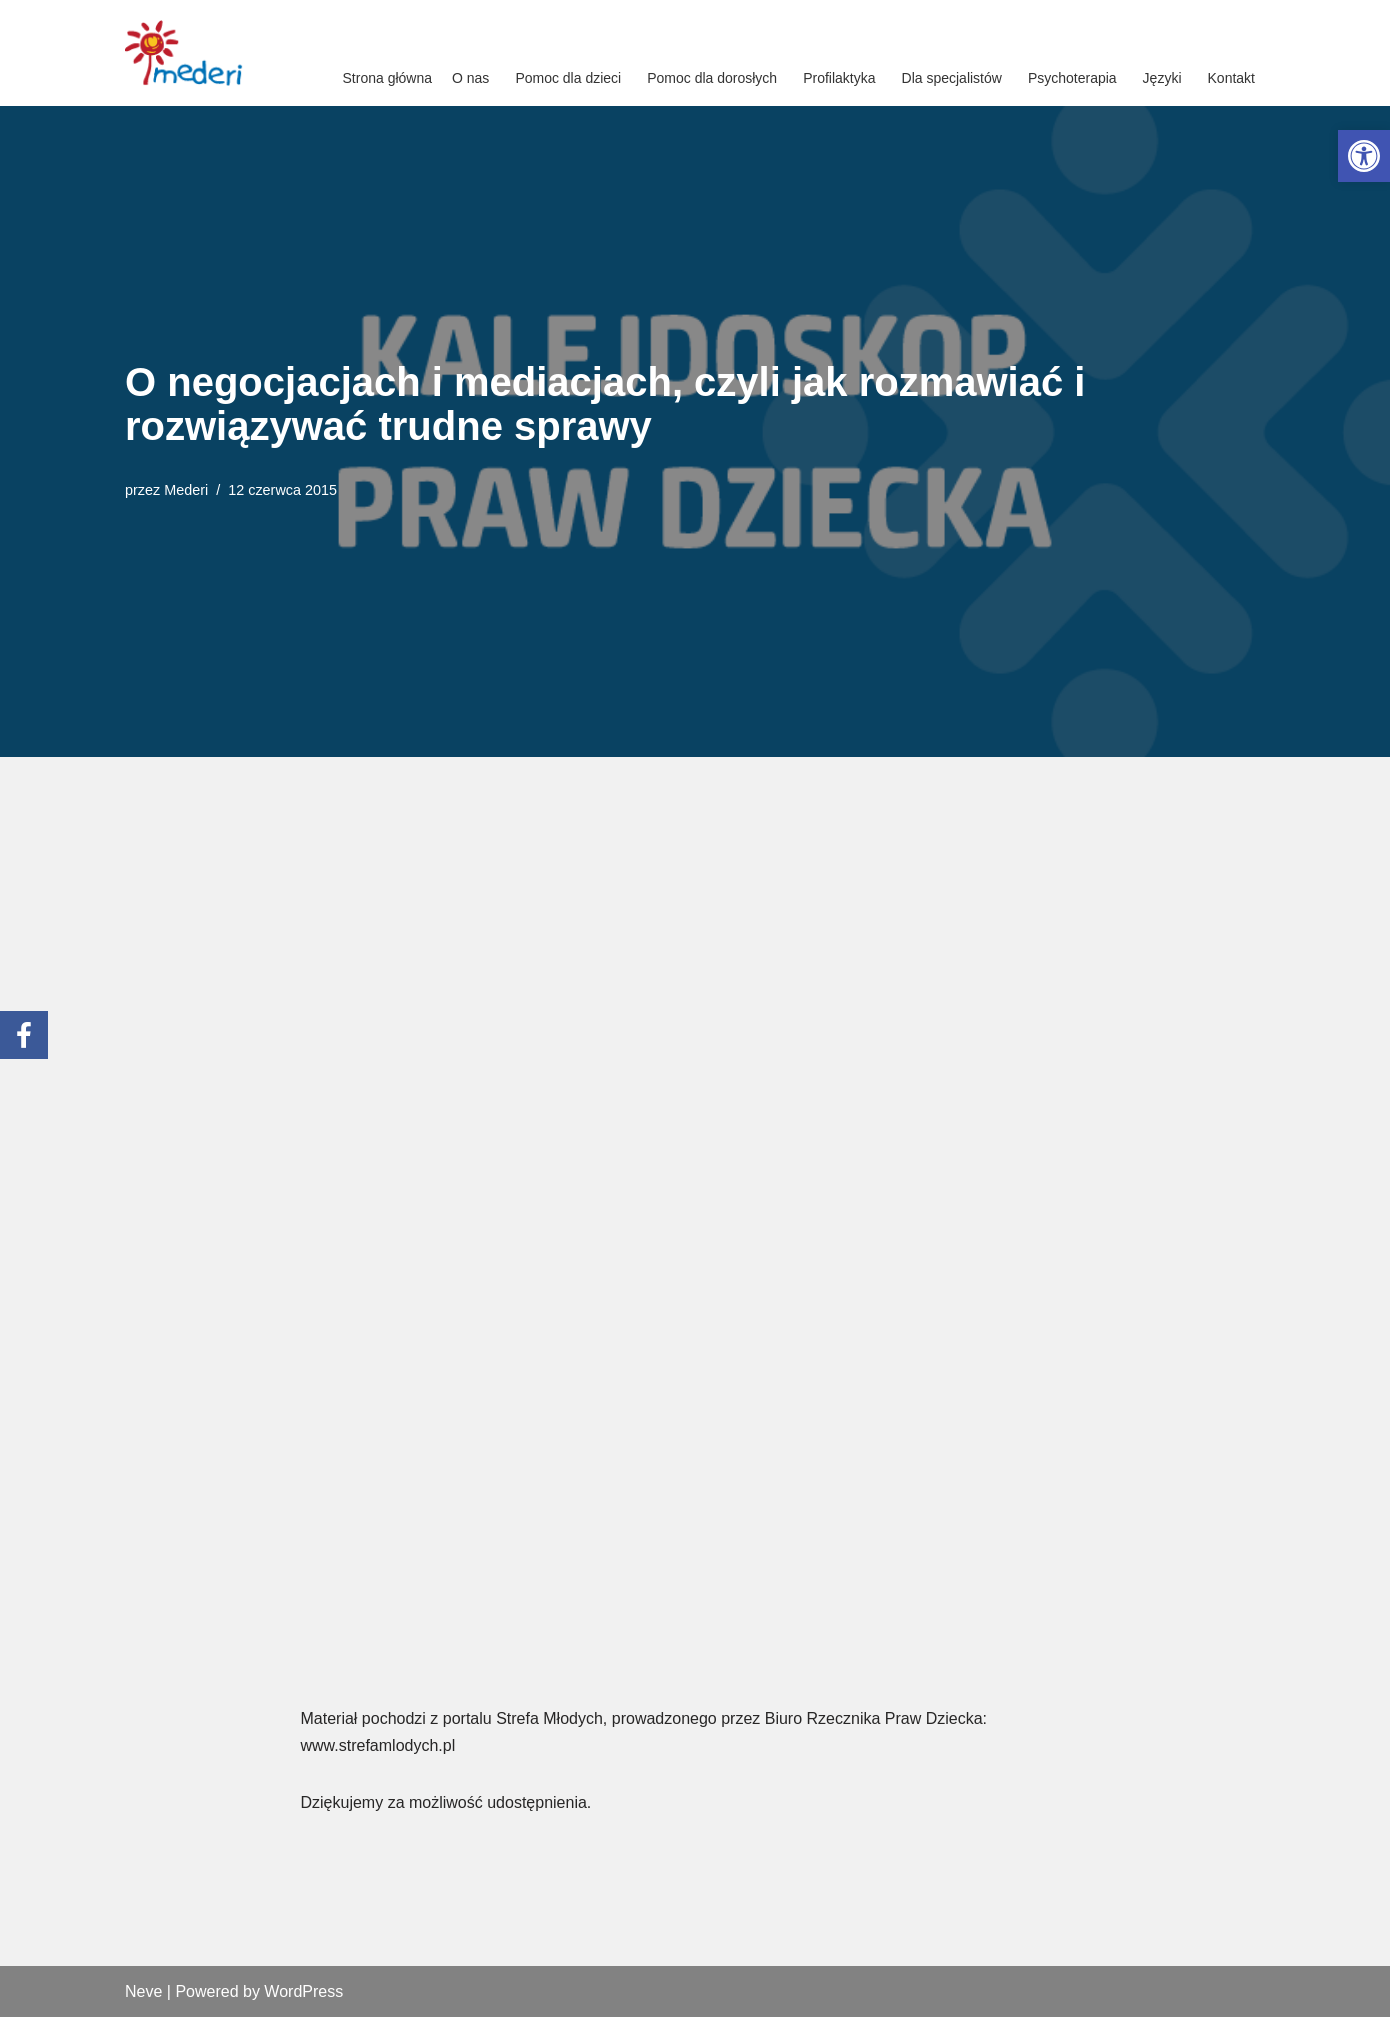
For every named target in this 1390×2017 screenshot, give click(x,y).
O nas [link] (470, 78)
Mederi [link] (186, 490)
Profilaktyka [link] (839, 78)
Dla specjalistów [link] (952, 78)
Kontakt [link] (1231, 78)
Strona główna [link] (388, 78)
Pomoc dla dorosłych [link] (712, 78)
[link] (1364, 156)
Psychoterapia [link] (1072, 78)
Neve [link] (143, 1991)
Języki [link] (1162, 78)
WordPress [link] (303, 1991)
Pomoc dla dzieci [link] (568, 78)
